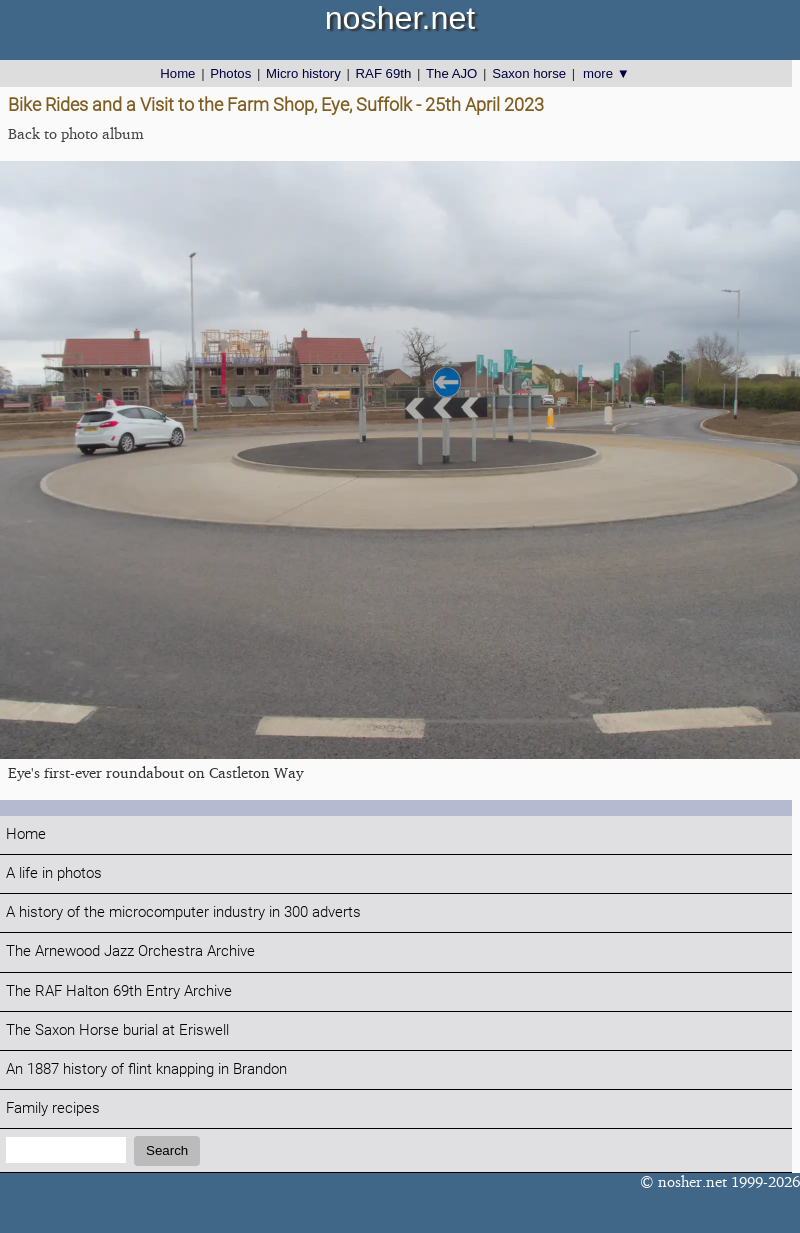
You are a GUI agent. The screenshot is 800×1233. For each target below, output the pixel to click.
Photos (230, 73)
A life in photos (54, 873)
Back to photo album (76, 133)
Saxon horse (529, 73)
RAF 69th (384, 73)
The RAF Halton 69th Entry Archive (119, 991)
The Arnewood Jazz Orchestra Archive (130, 951)
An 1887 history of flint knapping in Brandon (146, 1069)
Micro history (303, 73)
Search (167, 1150)
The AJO (451, 73)
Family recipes (53, 1108)
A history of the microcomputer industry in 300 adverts (183, 912)
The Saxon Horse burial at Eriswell (117, 1030)
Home (177, 73)
